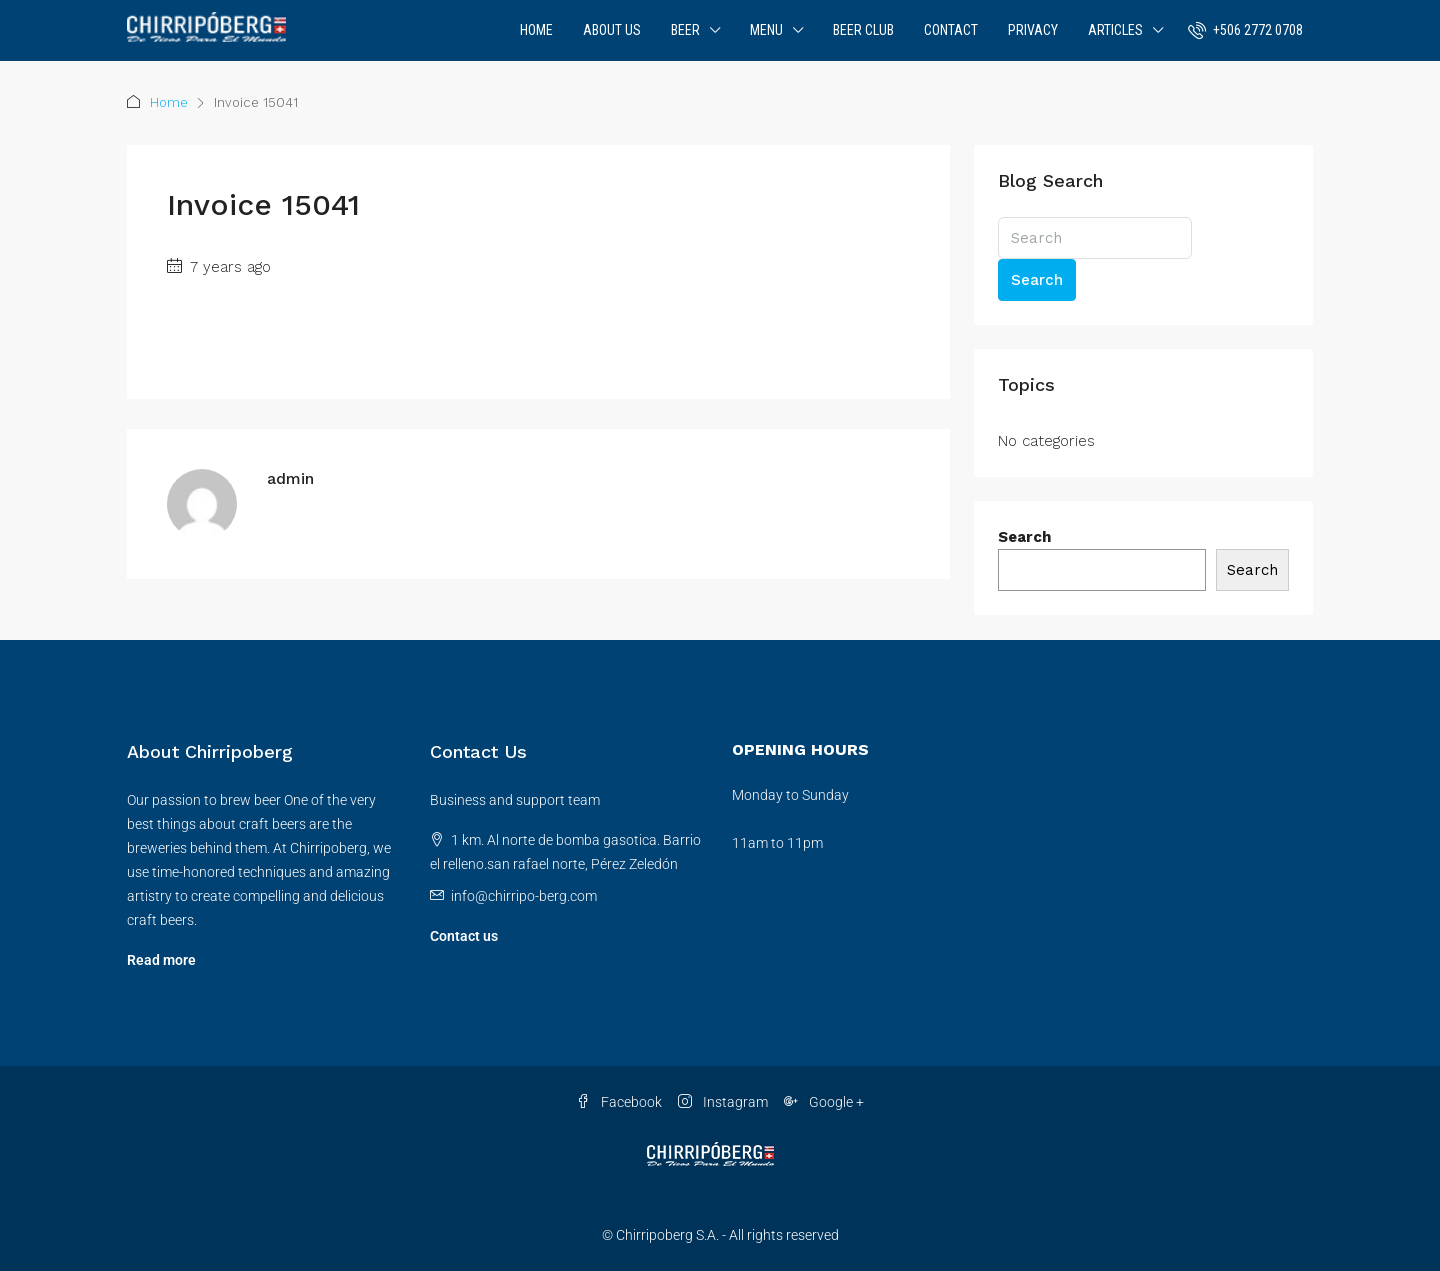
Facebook (619, 1102)
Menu (766, 30)
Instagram (723, 1102)
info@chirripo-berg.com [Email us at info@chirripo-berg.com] (524, 896)
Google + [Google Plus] (824, 1102)
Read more (161, 960)
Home (536, 30)
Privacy (1033, 30)
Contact (951, 30)
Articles (1115, 30)
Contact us (464, 936)
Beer (685, 30)
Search (1037, 280)
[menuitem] (1245, 30)
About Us (612, 30)
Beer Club (863, 30)
